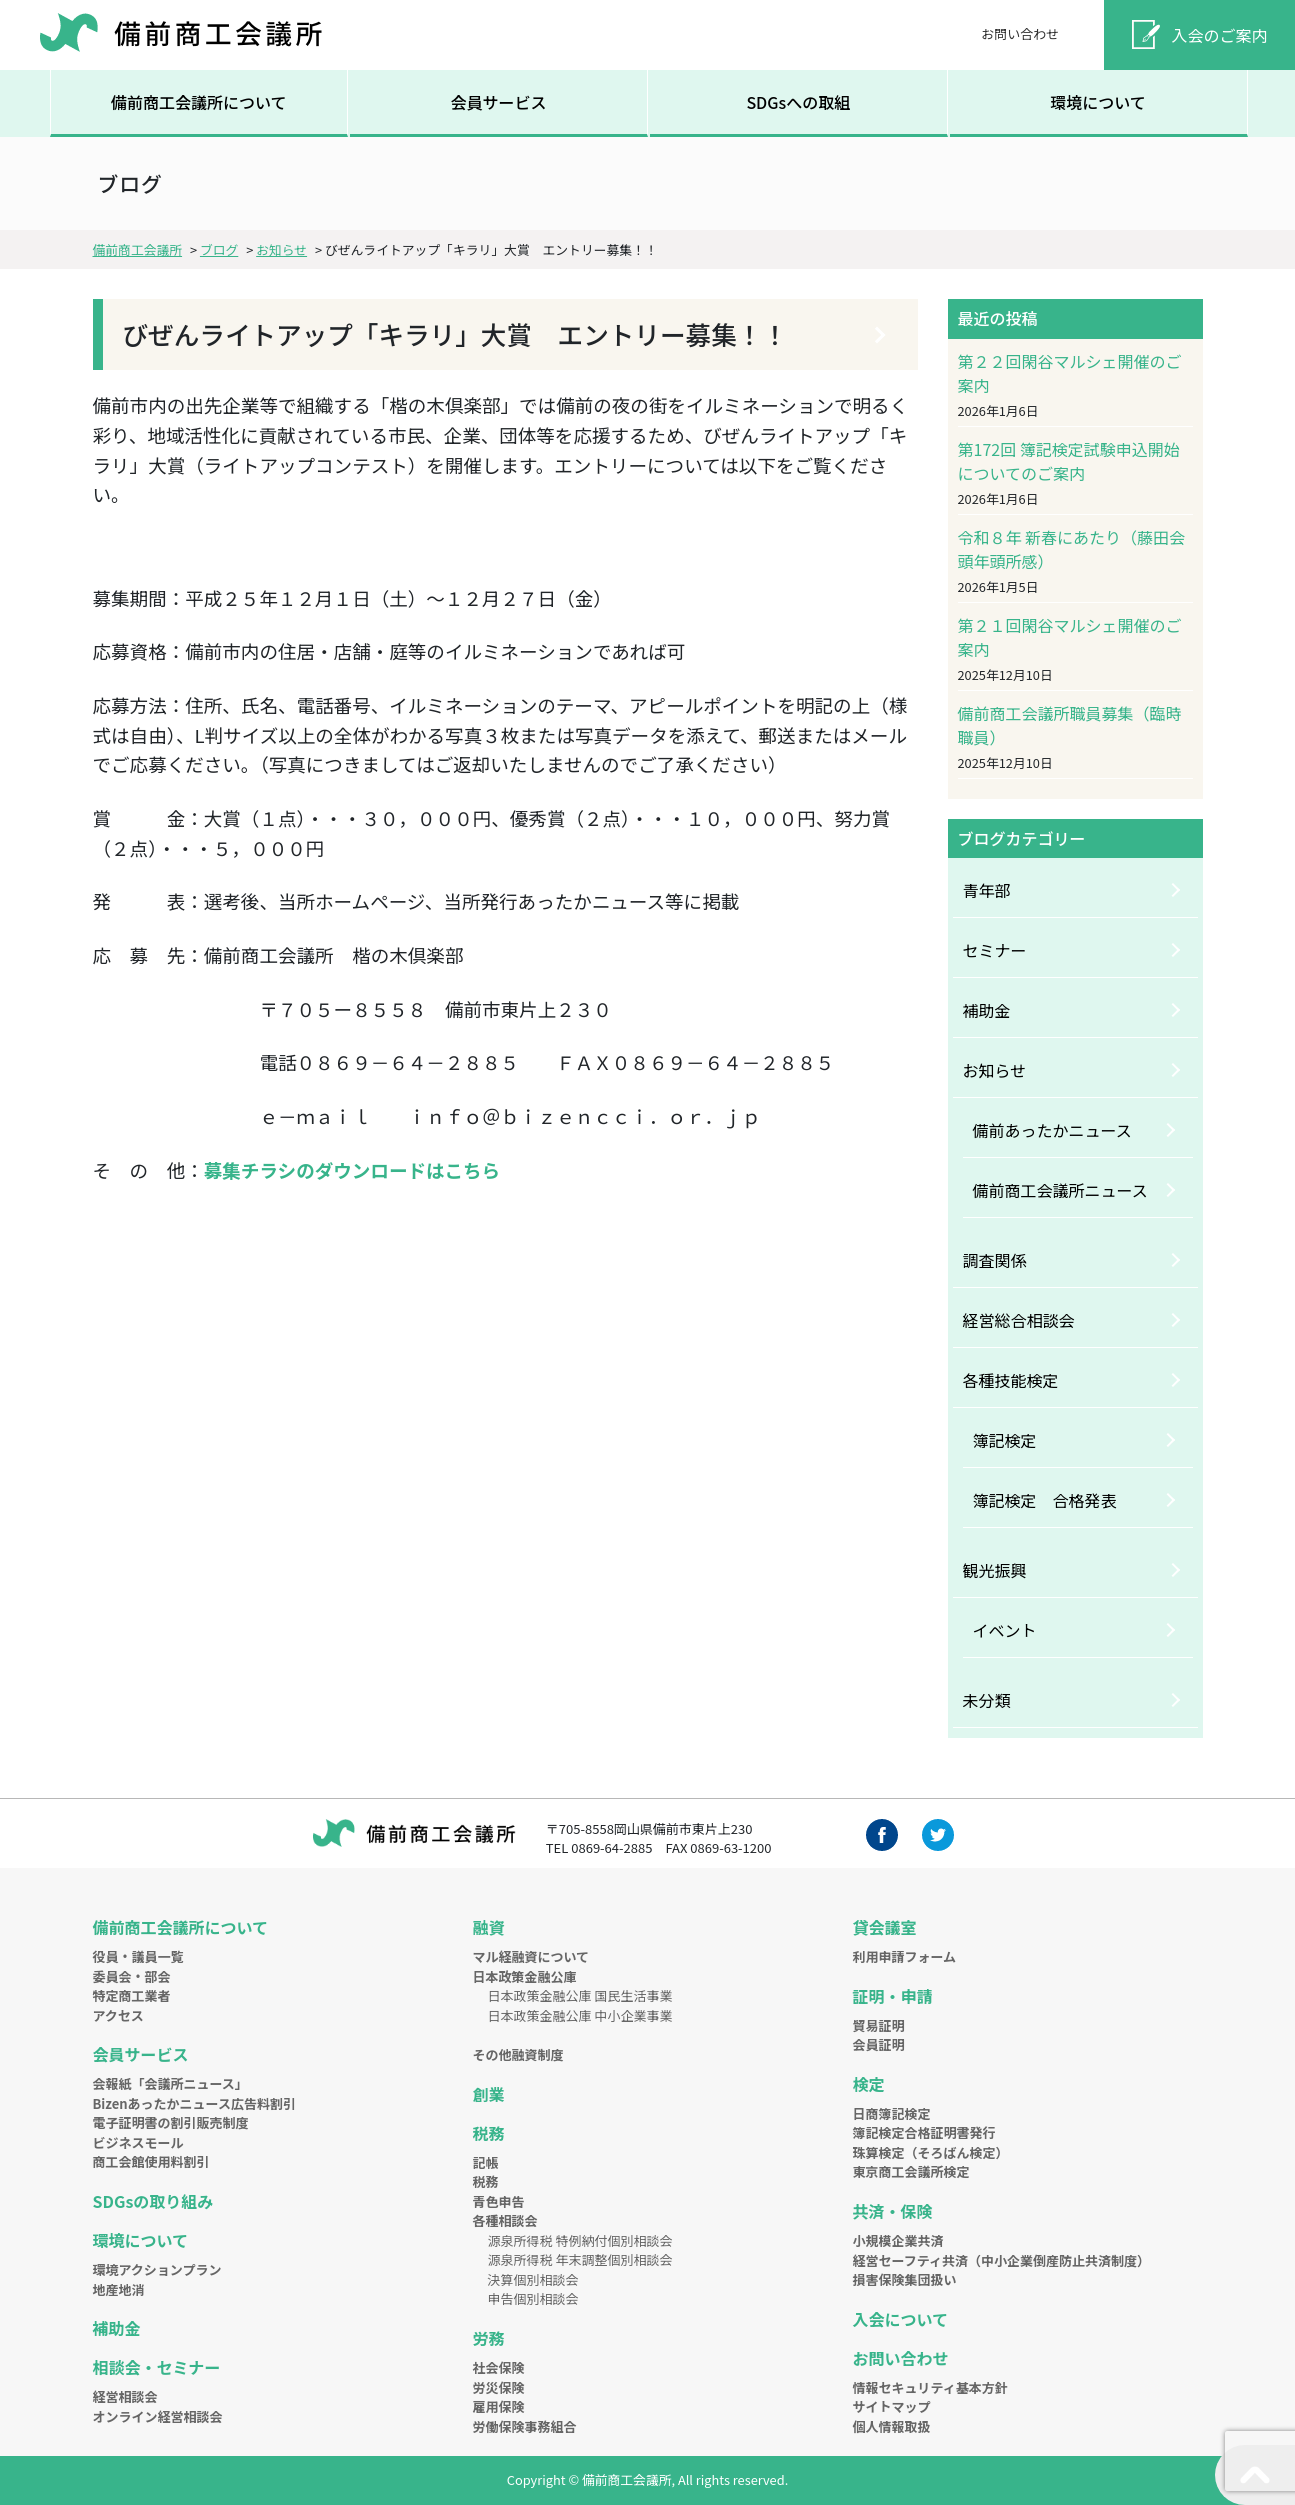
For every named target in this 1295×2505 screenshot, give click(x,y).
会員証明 (879, 2044)
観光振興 (995, 1570)
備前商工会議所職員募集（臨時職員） (1070, 725)
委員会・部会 (132, 1976)
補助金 (987, 1010)
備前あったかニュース (1052, 1130)
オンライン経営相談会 (158, 2416)
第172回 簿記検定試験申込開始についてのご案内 (1069, 461)
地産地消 (119, 2289)
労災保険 (499, 2387)
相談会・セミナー (157, 2367)
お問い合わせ (1020, 33)
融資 (489, 1927)
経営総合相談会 (1019, 1320)
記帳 (486, 2162)
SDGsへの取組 (798, 102)
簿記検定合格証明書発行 (924, 2132)
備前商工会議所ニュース (1060, 1190)
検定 (869, 2084)
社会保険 (499, 2367)
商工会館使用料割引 (151, 2161)
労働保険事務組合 (525, 2426)
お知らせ (995, 1070)
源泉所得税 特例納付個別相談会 (580, 2240)
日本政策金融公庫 (525, 1976)
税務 (489, 2133)
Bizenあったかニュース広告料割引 (194, 2103)
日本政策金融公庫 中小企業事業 (580, 2015)
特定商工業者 (132, 1995)
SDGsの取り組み (153, 2201)
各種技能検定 (1011, 1380)
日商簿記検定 (892, 2113)
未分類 (987, 1700)
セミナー (995, 950)
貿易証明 (879, 2025)
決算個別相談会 (533, 2279)
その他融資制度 (518, 2054)
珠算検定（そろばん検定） (931, 2152)
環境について (1098, 102)
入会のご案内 (1220, 35)
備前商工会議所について (199, 102)
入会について (901, 2319)
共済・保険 (893, 2211)
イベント (1005, 1630)
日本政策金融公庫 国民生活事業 (580, 1995)
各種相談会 (505, 2220)
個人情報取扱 (892, 2426)
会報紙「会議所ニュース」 (170, 2083)
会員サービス (498, 102)
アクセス (118, 2015)
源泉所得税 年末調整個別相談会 (580, 2259)
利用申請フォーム (905, 1956)
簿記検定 (1005, 1440)
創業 (489, 2094)
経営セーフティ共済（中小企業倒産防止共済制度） (1001, 2260)
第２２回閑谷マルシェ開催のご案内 (1070, 373)
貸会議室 (885, 1927)
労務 (489, 2338)
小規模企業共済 (898, 2240)
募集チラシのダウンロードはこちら (352, 1169)
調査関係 (995, 1260)
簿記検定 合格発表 (1045, 1500)
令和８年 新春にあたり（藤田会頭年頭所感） (1072, 549)
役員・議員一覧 (138, 1956)
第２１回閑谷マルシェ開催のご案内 (1070, 637)
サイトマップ (892, 2406)
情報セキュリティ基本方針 (930, 2387)
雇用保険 (499, 2406)
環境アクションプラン (157, 2269)
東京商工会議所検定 (911, 2171)
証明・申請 (893, 1996)
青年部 (987, 890)
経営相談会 (125, 2396)
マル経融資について (531, 1956)
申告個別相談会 (533, 2298)
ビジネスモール (138, 2142)
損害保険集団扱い (905, 2279)
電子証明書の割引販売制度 (171, 2122)
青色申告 (499, 2201)
